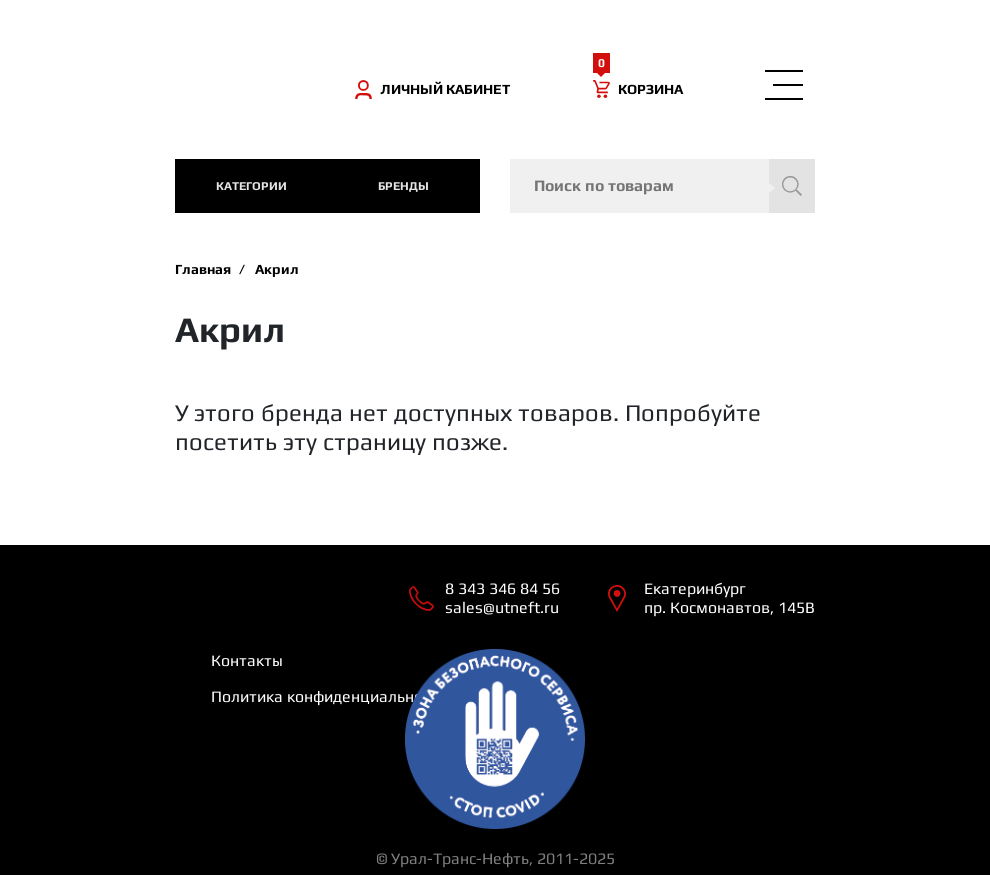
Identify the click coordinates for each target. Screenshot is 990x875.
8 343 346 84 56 (502, 588)
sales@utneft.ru (502, 607)
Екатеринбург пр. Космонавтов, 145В (729, 598)
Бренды (403, 186)
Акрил (277, 269)
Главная (203, 269)
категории (251, 186)
